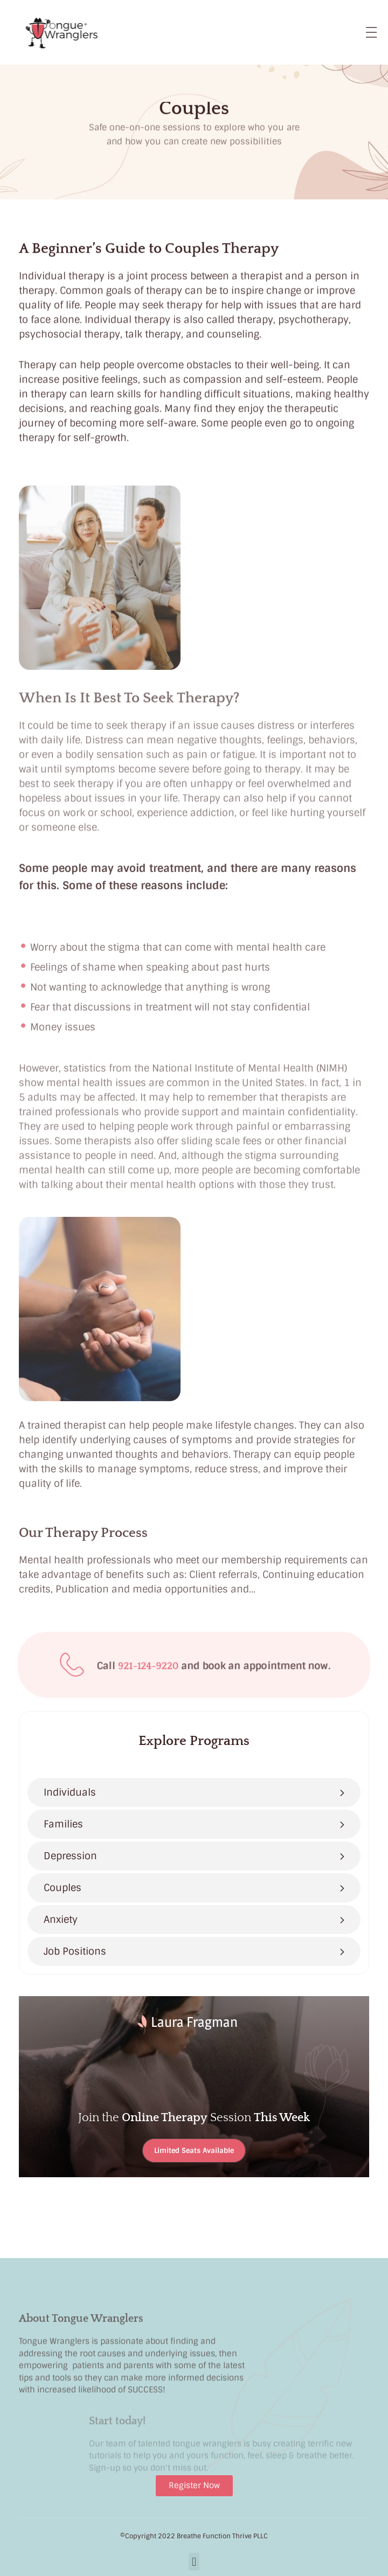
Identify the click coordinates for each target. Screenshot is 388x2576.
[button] (194, 2562)
